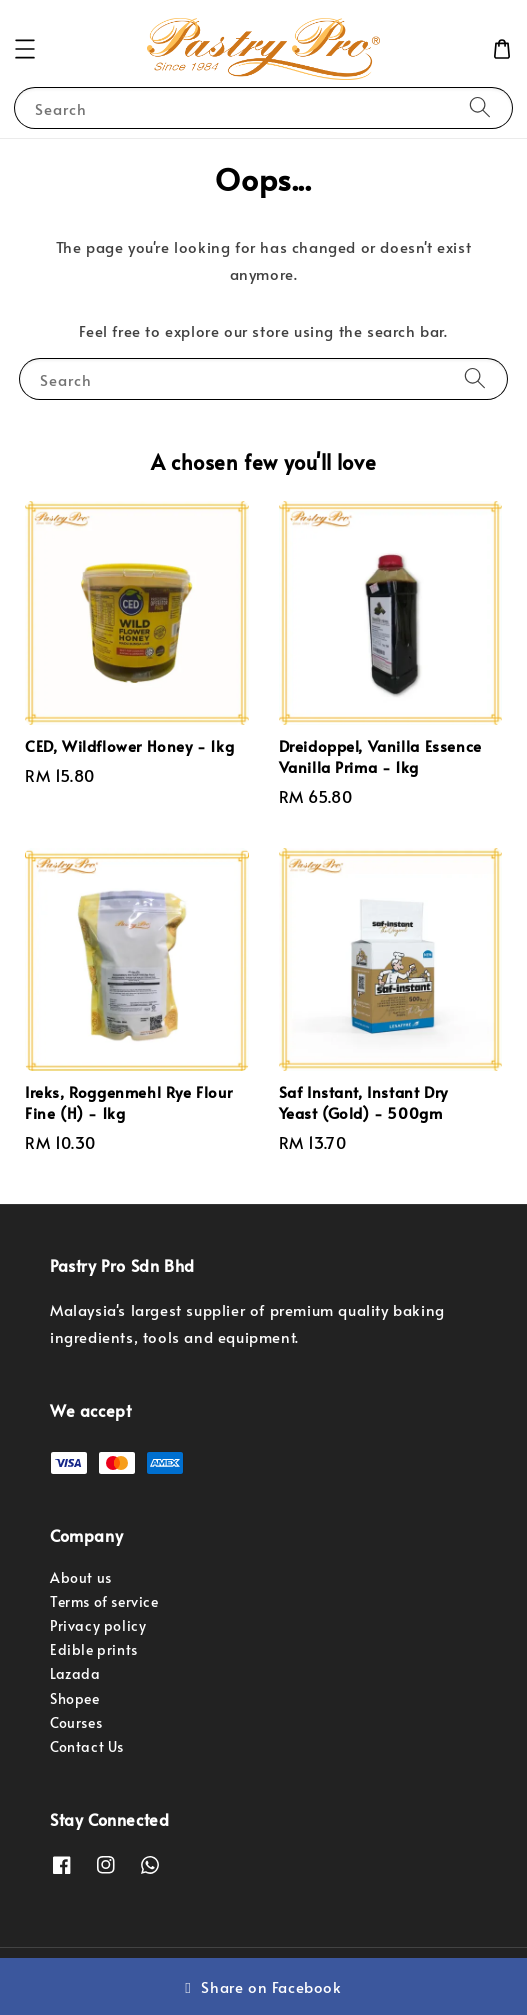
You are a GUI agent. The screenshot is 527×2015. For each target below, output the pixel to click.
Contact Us (87, 1746)
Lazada (75, 1673)
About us (81, 1577)
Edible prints (94, 1649)
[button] (25, 49)
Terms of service (104, 1601)
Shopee (75, 1698)
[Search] (480, 107)
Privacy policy (98, 1625)
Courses (76, 1722)
